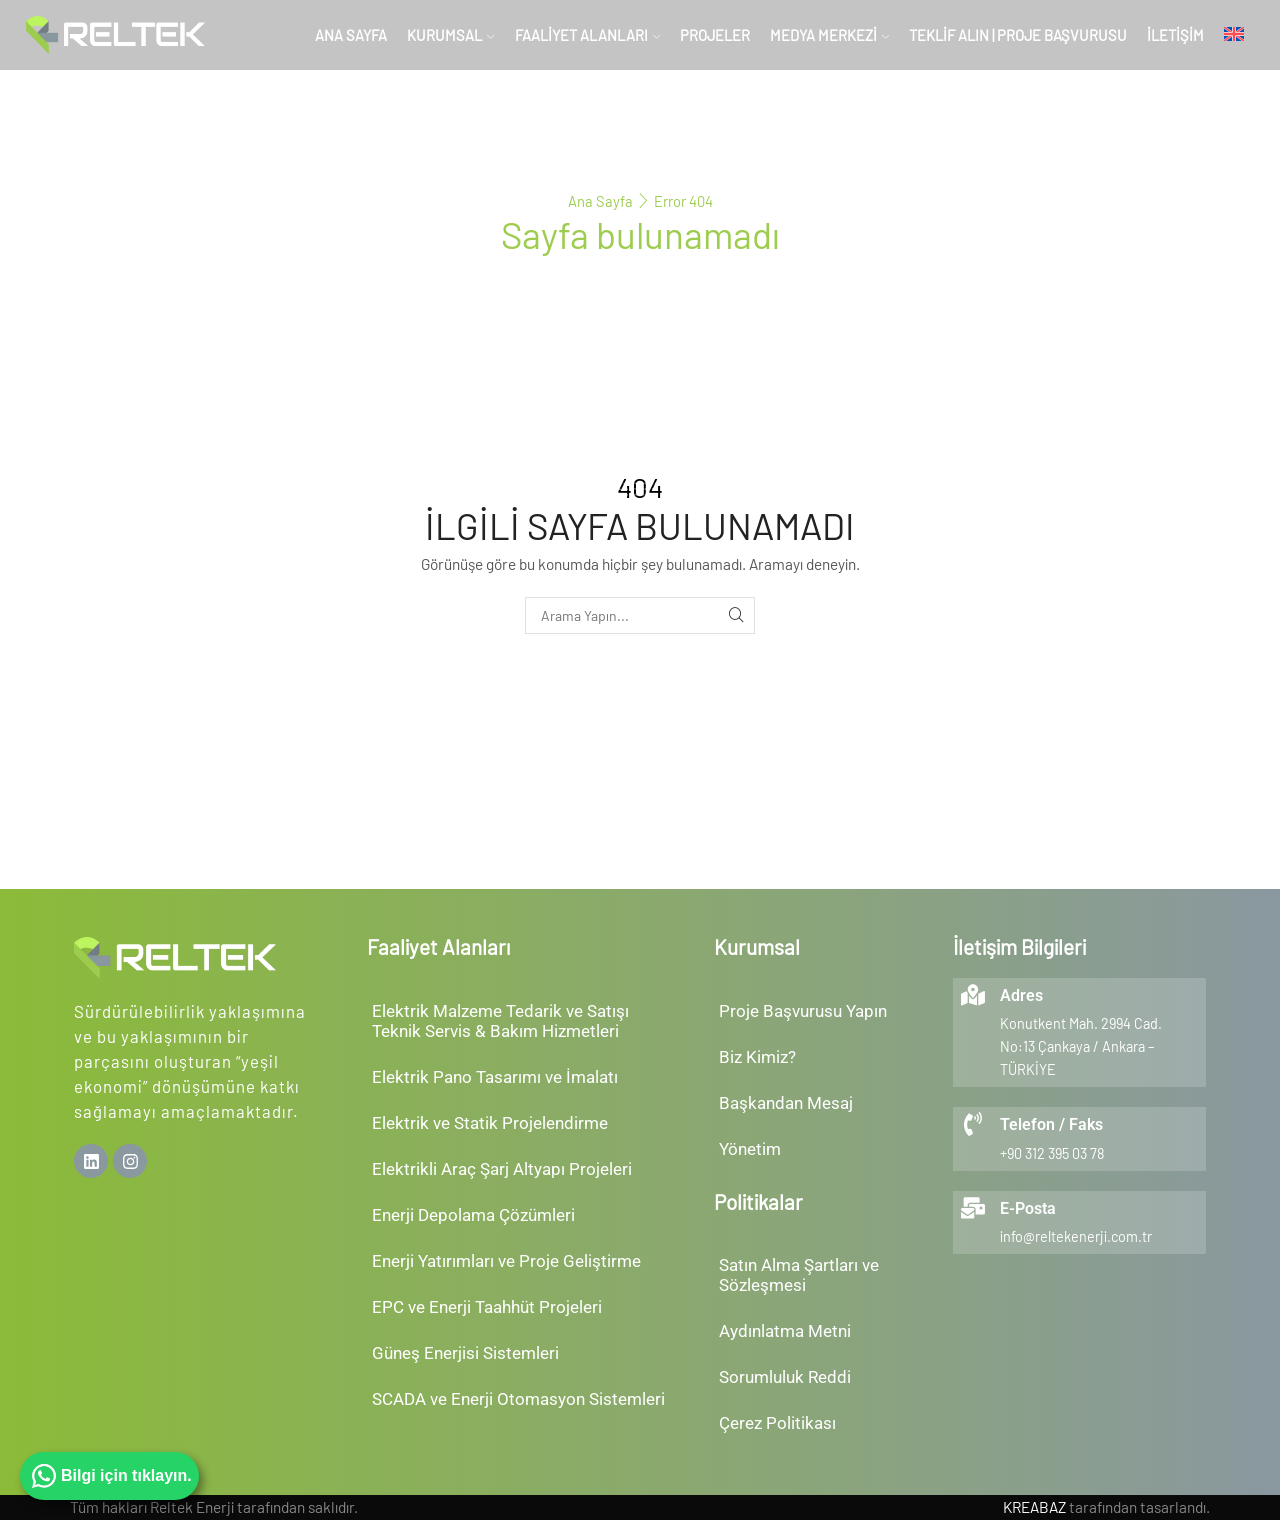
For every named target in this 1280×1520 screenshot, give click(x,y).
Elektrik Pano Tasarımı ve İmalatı (495, 1077)
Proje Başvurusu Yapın (803, 1011)
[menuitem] (1234, 35)
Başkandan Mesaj (786, 1103)
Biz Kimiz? (757, 1057)
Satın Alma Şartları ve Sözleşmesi (799, 1275)
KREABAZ (1034, 1507)
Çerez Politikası (777, 1423)
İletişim (1175, 35)
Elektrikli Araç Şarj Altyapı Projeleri (502, 1169)
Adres (1021, 995)
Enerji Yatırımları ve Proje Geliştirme (506, 1261)
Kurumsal (450, 35)
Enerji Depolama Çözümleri (473, 1215)
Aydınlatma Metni (785, 1331)
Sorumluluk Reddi (785, 1377)
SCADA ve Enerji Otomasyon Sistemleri (518, 1399)
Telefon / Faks (1051, 1124)
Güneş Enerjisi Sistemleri (465, 1353)
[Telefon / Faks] (973, 1124)
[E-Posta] (973, 1208)
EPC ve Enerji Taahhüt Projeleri (487, 1307)
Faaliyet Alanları (587, 35)
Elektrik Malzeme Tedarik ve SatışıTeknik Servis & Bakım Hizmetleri (500, 1021)
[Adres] (973, 995)
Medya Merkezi (829, 35)
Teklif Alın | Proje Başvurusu (1018, 35)
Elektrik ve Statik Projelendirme (490, 1123)
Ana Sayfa (351, 35)
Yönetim (750, 1149)
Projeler (715, 35)
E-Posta (1028, 1208)
